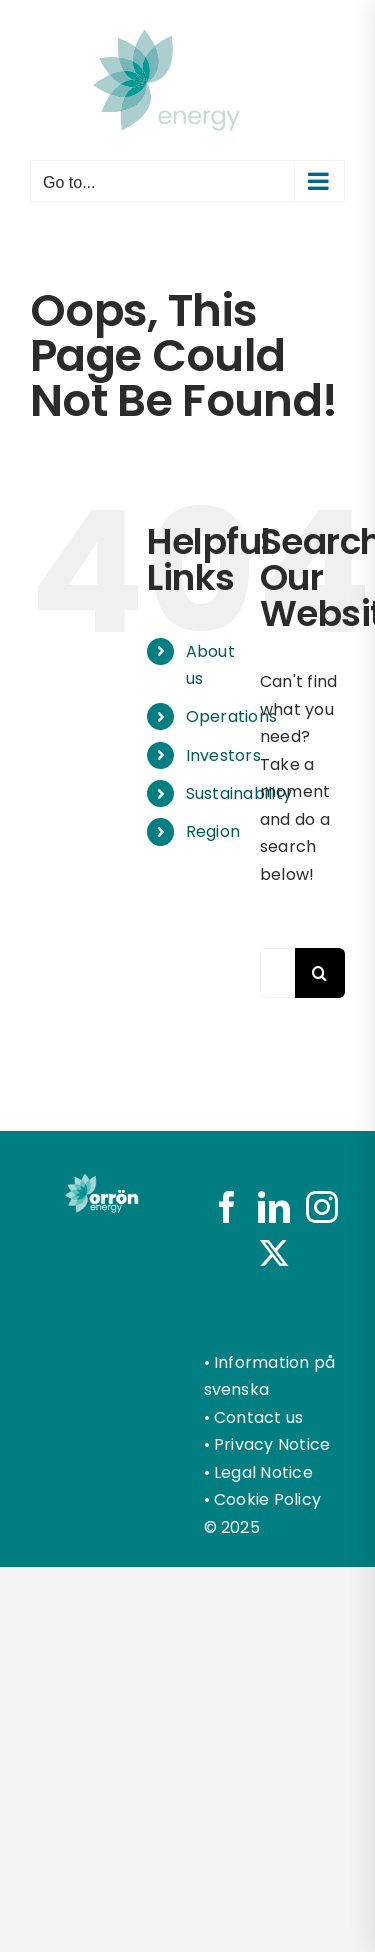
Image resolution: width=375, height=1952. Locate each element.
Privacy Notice (272, 1444)
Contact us (258, 1417)
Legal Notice (263, 1472)
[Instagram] (322, 1207)
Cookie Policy (267, 1499)
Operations (231, 716)
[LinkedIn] (274, 1207)
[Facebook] (227, 1207)
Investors (223, 755)
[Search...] (277, 973)
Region (213, 831)
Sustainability (239, 793)
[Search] (320, 973)
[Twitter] (274, 1253)
